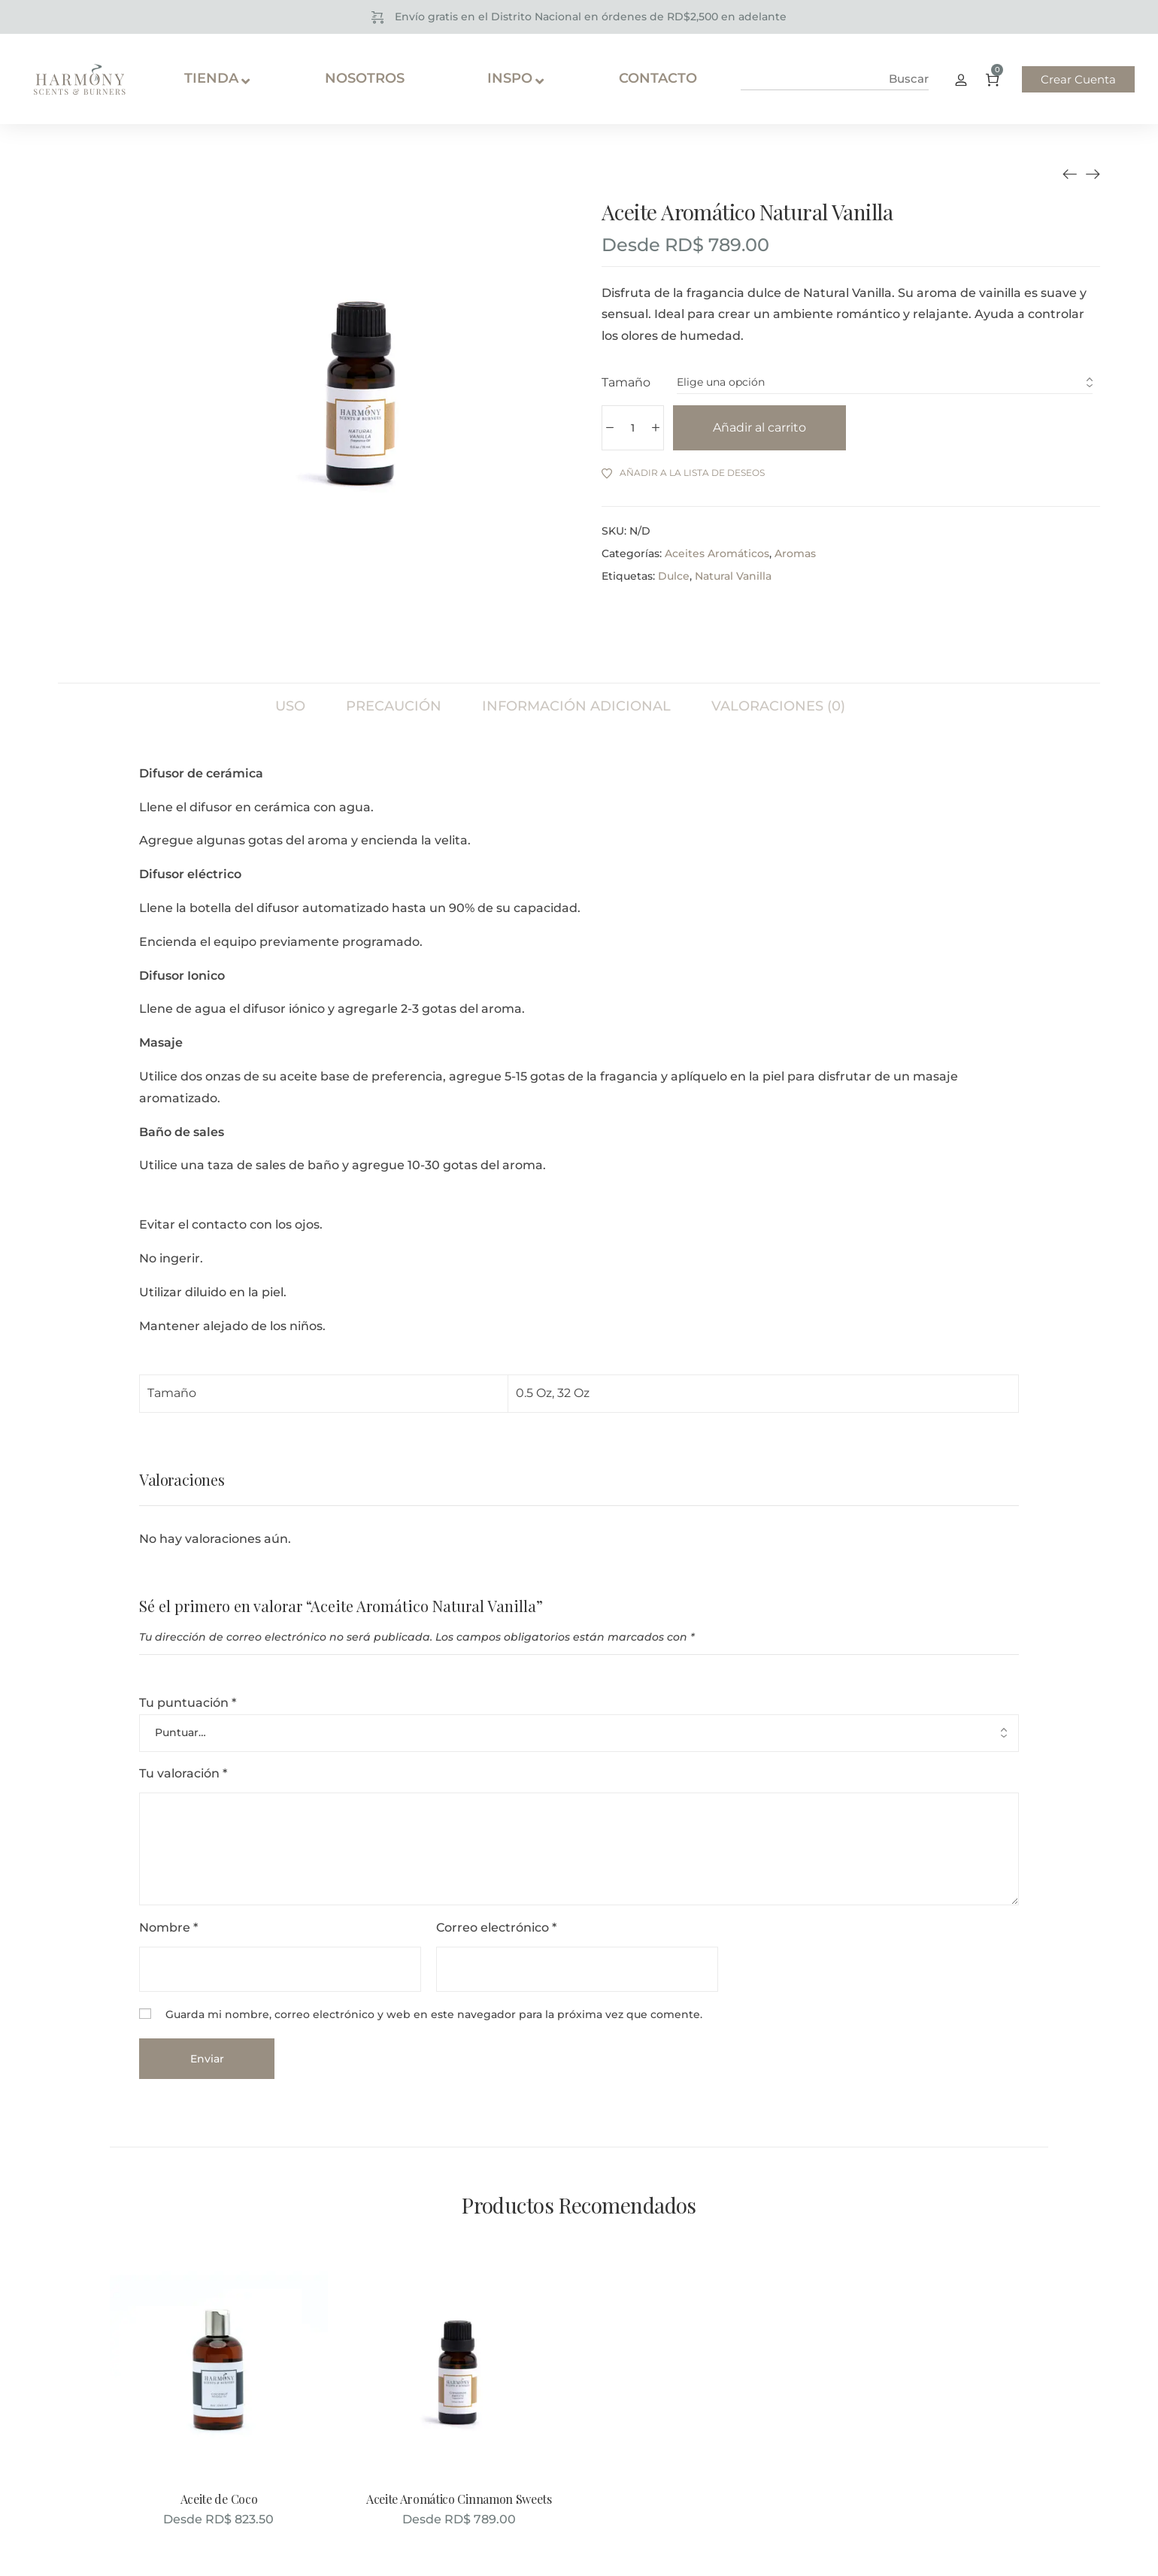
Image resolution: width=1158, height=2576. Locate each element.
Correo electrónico (496, 1927)
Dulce (674, 576)
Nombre (168, 1927)
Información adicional (576, 706)
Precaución (393, 706)
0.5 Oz (534, 1393)
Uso (290, 706)
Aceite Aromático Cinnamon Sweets (459, 2499)
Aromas (795, 553)
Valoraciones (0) (778, 706)
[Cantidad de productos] (632, 428)
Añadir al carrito (759, 427)
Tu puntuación (187, 1703)
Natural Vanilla (733, 576)
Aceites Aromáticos (717, 553)
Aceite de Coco (219, 2499)
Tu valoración (183, 1773)
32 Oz (573, 1393)
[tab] (290, 698)
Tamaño (626, 382)
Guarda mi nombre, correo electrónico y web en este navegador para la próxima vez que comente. (433, 2014)
